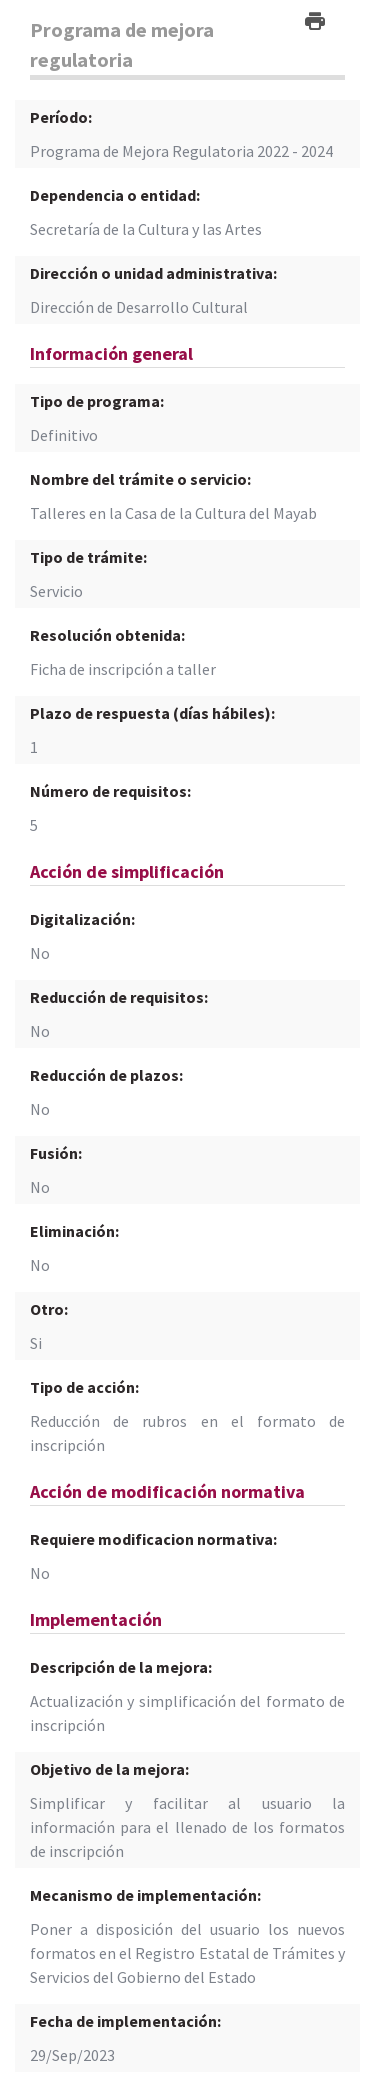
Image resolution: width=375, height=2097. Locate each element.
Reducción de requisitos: (119, 997)
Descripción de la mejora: (121, 1667)
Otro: (49, 1309)
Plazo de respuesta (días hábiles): (152, 713)
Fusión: (56, 1153)
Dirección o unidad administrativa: (153, 273)
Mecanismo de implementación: (145, 1895)
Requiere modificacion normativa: (153, 1539)
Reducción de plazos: (106, 1075)
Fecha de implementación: (125, 2021)
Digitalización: (82, 919)
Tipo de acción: (84, 1387)
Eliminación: (74, 1231)
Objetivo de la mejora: (109, 1769)
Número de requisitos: (110, 791)
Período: (61, 117)
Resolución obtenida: (107, 635)
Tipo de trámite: (88, 557)
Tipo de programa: (97, 401)
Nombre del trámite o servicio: (140, 479)
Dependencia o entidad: (115, 195)
